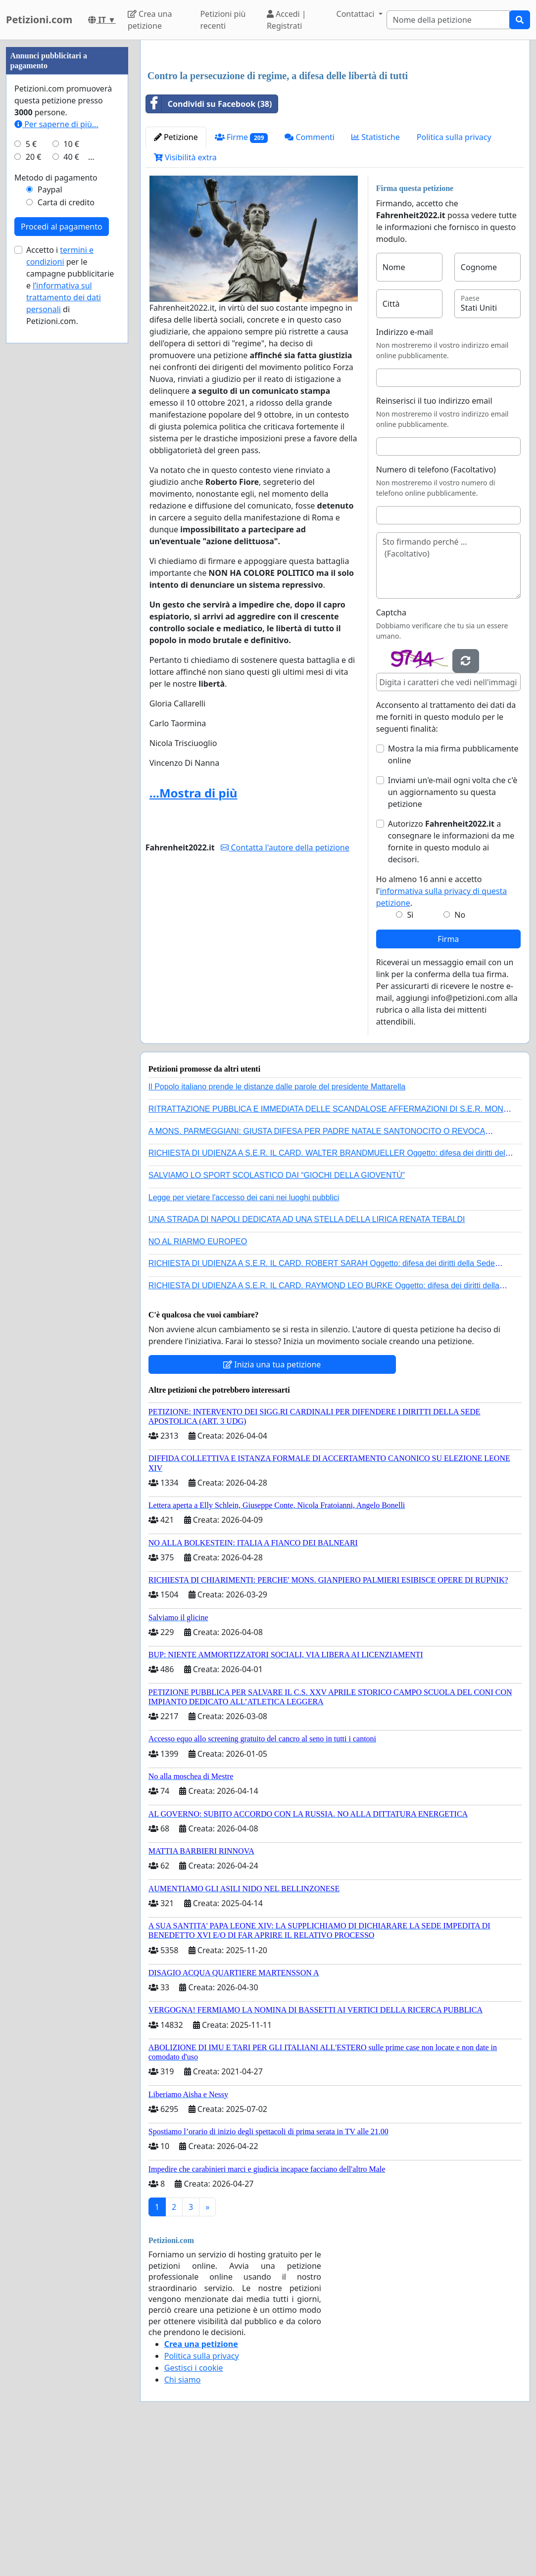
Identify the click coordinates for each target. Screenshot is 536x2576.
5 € (31, 440)
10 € (71, 440)
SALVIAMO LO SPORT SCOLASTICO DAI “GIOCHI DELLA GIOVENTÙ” (276, 1314)
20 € (34, 453)
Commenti (310, 275)
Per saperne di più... (56, 421)
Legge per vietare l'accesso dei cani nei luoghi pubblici (244, 1336)
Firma (448, 1077)
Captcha (391, 751)
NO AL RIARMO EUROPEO (197, 1380)
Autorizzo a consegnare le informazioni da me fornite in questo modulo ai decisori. (451, 980)
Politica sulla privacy (454, 275)
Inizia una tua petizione (272, 1503)
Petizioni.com (39, 19)
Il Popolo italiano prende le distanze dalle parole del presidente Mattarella (276, 1225)
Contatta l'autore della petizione (285, 986)
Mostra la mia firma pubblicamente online (453, 893)
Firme (241, 275)
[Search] (448, 19)
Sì (410, 1053)
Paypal (50, 486)
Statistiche (375, 275)
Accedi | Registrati (286, 19)
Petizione (176, 275)
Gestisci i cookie (193, 2506)
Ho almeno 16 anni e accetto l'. (441, 1029)
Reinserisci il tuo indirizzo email (434, 539)
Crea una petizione (150, 19)
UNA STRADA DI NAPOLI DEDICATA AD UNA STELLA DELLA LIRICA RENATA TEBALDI (306, 1358)
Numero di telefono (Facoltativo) (436, 608)
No (459, 1053)
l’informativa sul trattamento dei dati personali (63, 594)
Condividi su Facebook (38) (209, 242)
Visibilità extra (185, 295)
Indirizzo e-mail (404, 470)
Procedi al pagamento (61, 523)
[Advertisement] (335, 125)
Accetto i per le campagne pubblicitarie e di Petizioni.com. (70, 582)
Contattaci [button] (357, 13)
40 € (71, 453)
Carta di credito (66, 499)
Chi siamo (182, 2518)
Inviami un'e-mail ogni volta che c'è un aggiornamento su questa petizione (453, 930)
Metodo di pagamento (55, 474)
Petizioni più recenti (222, 19)
